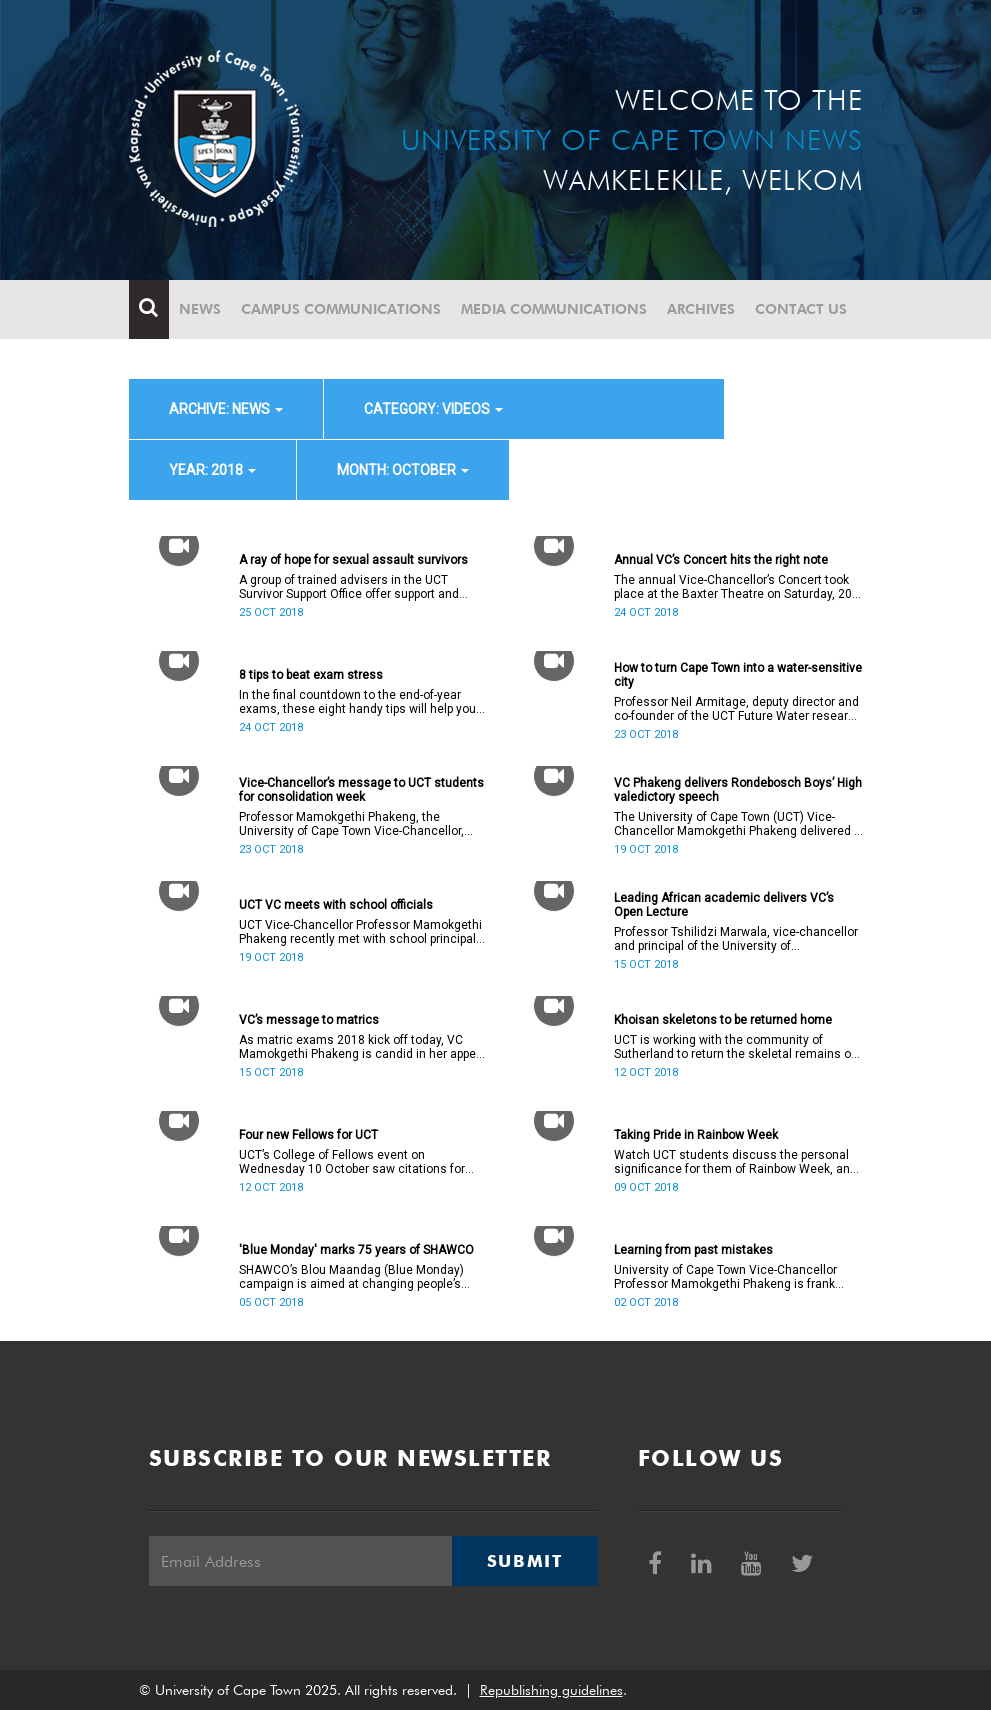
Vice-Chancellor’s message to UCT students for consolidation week (361, 790)
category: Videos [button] (433, 409)
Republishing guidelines (551, 1690)
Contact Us (801, 309)
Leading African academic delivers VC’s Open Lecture (724, 905)
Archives (701, 309)
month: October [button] (403, 470)
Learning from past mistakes (693, 1250)
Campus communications (341, 309)
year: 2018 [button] (212, 470)
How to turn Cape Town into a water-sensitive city (738, 675)
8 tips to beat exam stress (311, 675)
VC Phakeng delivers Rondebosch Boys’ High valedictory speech (738, 790)
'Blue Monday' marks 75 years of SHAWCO (356, 1250)
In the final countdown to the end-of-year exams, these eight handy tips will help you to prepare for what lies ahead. (357, 702)
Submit (525, 1561)
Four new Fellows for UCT (308, 1135)
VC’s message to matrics (309, 1020)
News (200, 309)
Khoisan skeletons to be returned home (723, 1020)
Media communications (554, 309)
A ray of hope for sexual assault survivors (353, 560)
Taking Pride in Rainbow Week (696, 1135)
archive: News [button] (226, 409)
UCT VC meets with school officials (336, 905)
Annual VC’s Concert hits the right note (721, 560)
